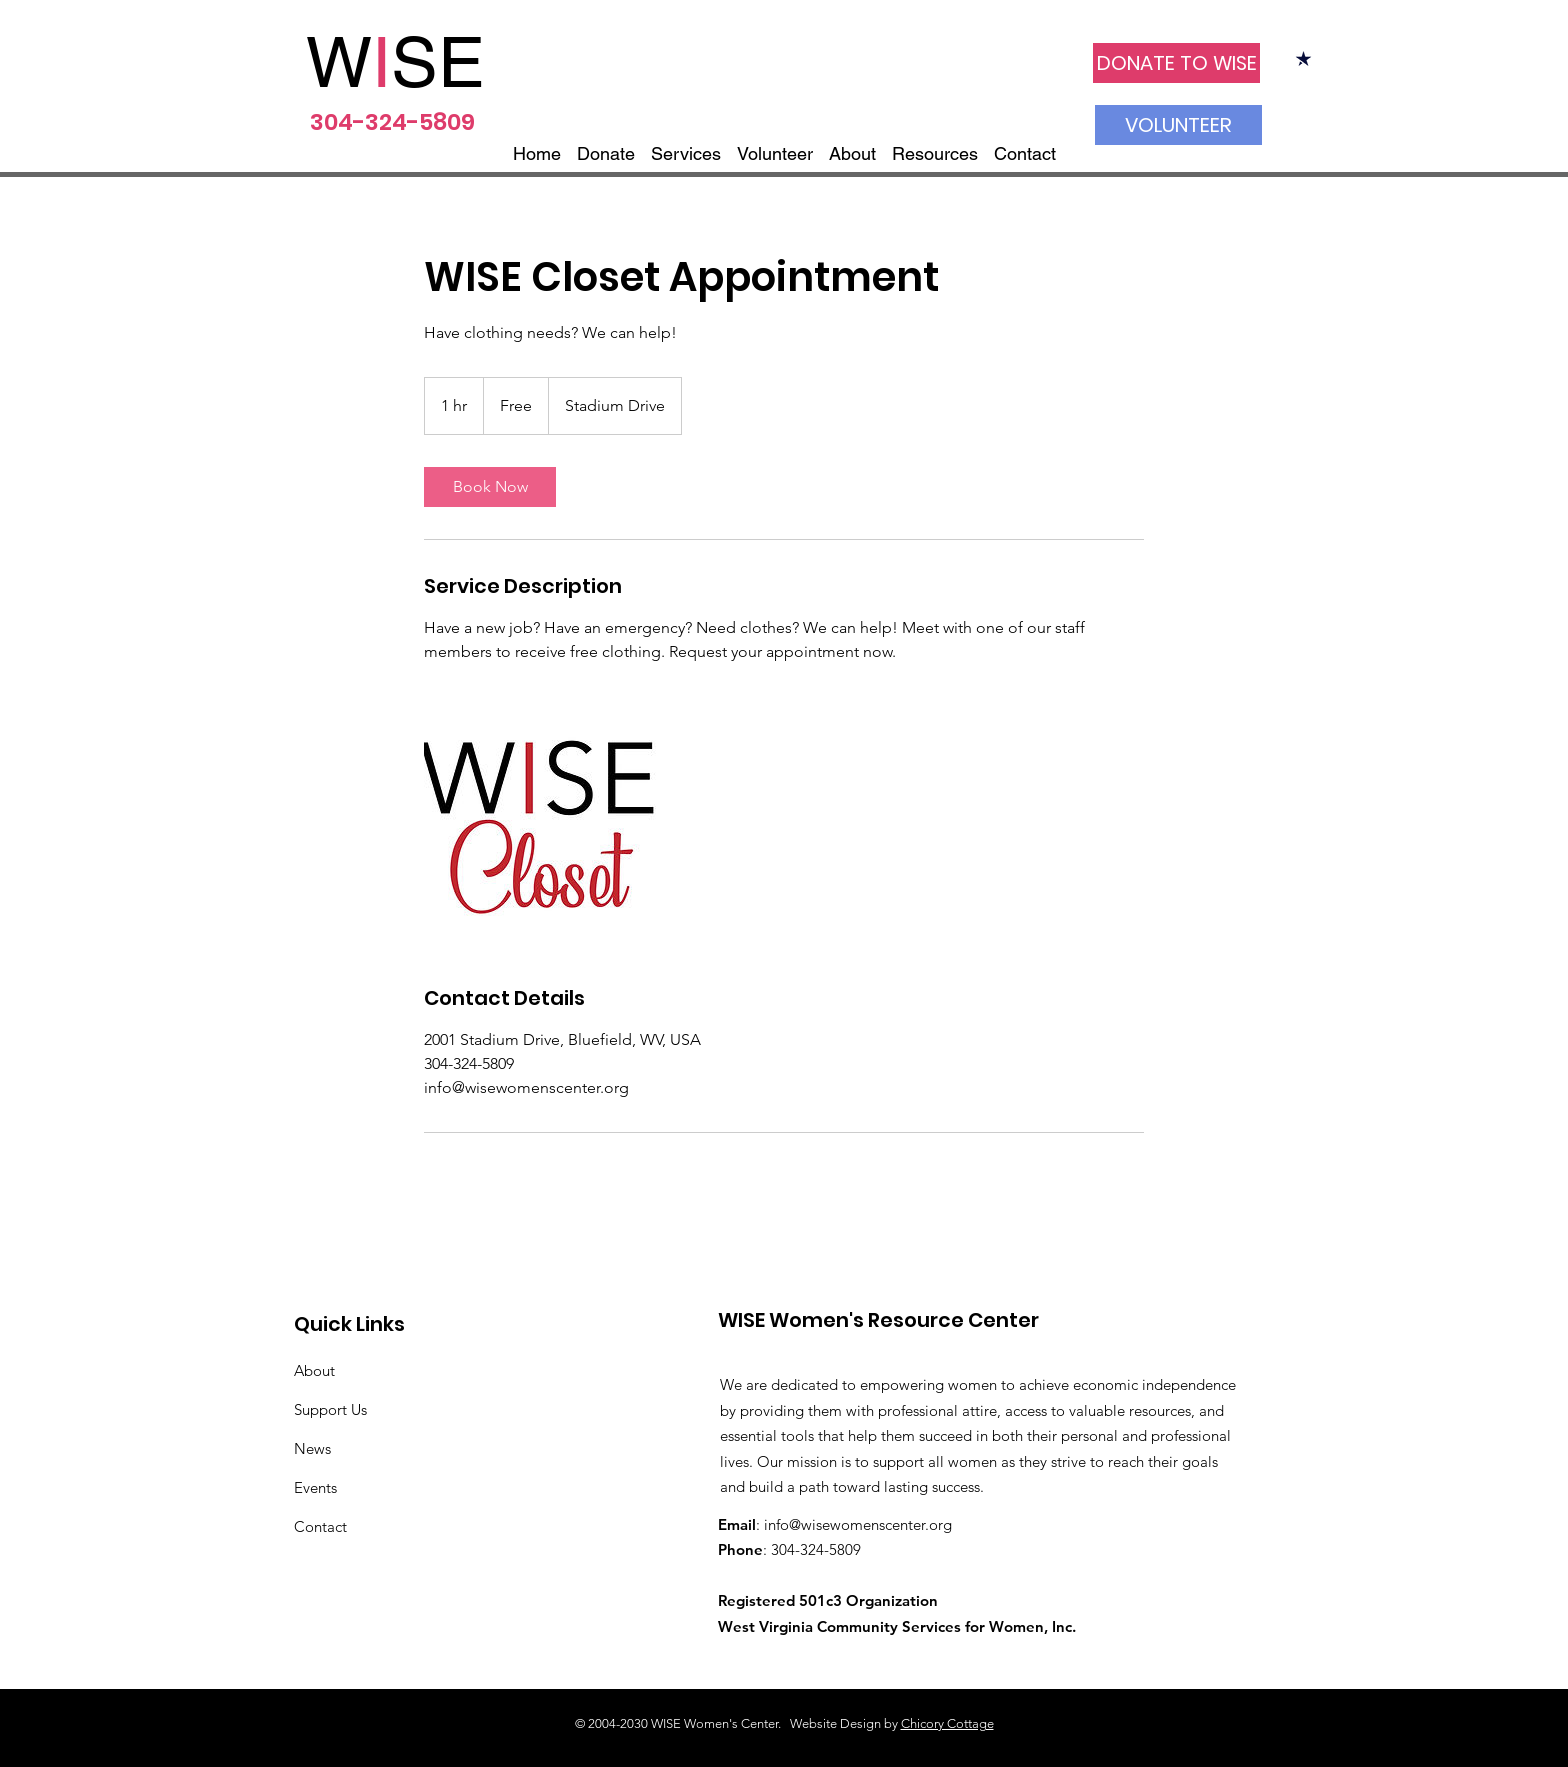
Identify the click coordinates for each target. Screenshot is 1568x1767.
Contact (320, 1526)
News (312, 1448)
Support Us (330, 1409)
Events (315, 1487)
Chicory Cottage (947, 1723)
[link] (490, 487)
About (314, 1370)
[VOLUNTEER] (1178, 125)
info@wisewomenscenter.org (858, 1524)
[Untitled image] (540, 824)
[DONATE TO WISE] (1176, 63)
